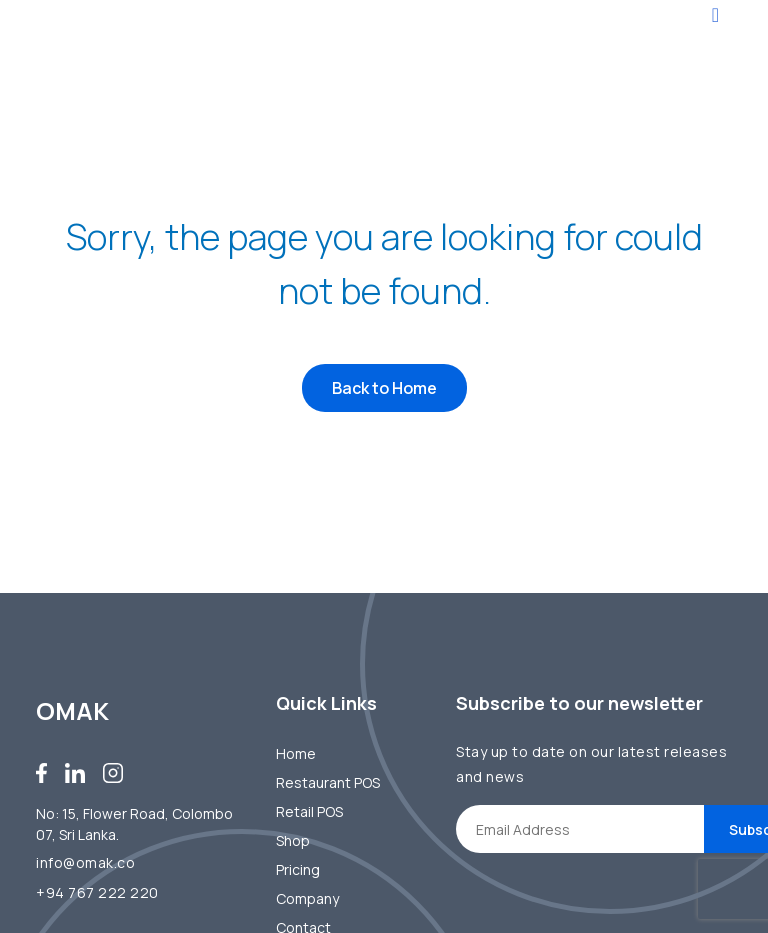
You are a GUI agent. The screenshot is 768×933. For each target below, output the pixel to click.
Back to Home (384, 388)
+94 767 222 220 (97, 892)
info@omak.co (85, 862)
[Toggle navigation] (715, 15)
